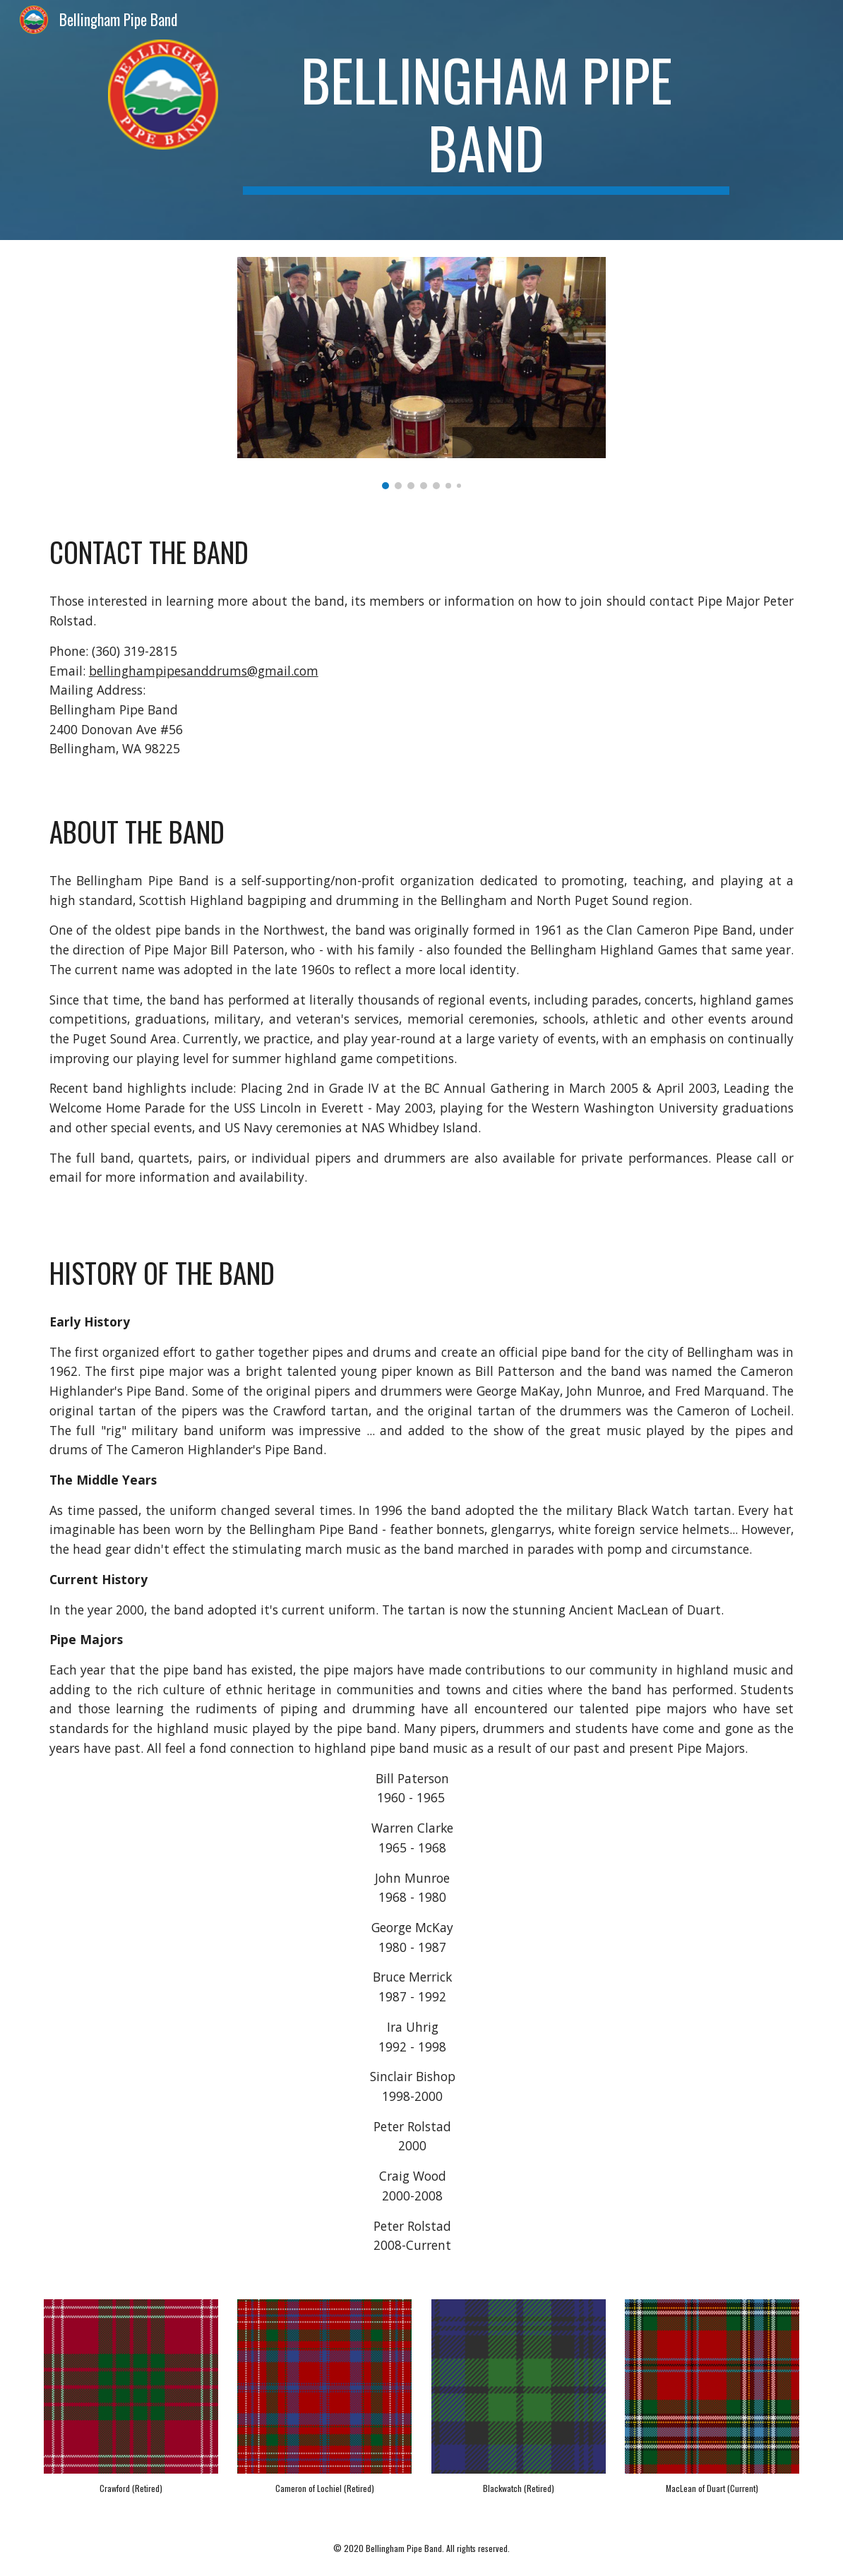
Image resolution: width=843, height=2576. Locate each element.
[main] (486, 120)
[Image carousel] (421, 373)
